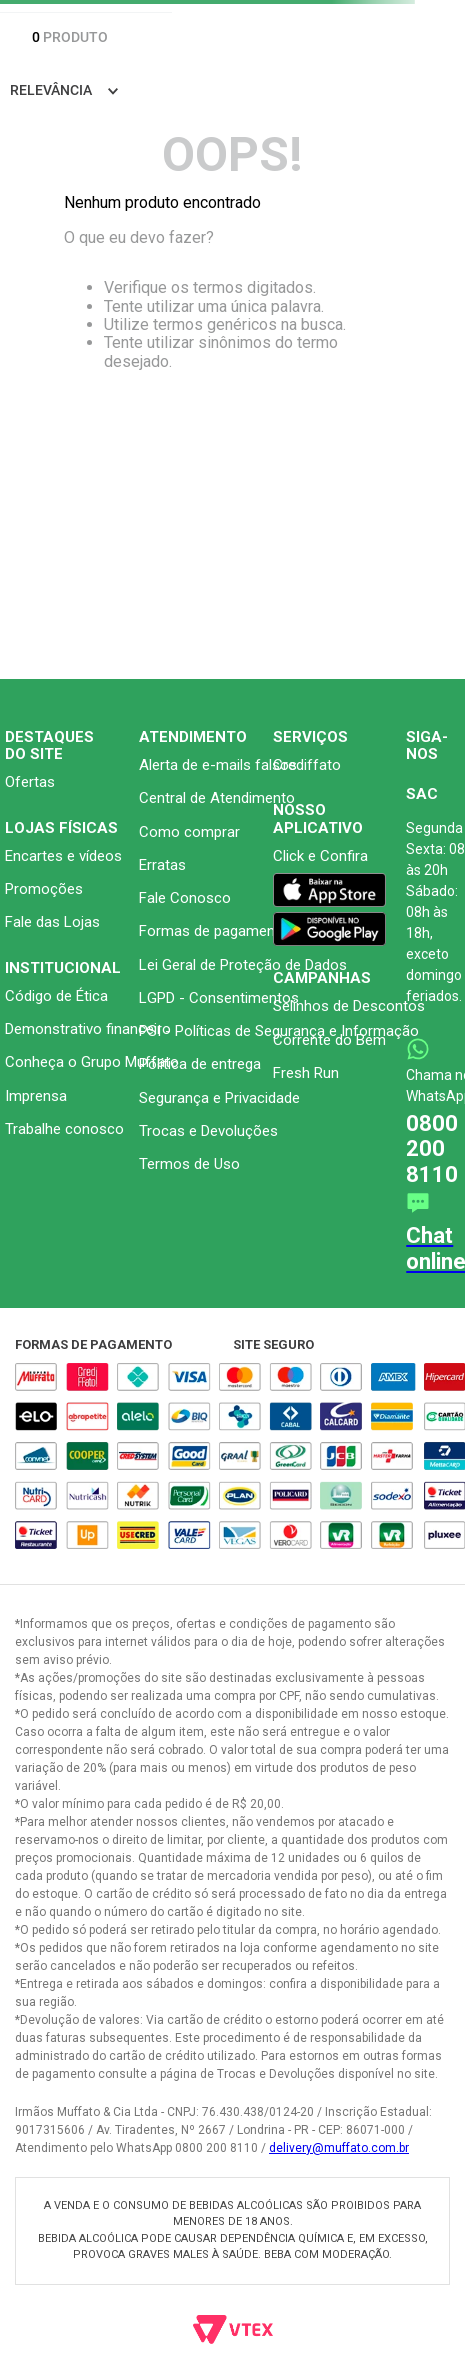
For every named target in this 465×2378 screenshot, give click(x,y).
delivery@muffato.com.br (339, 2148)
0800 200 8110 (432, 1149)
